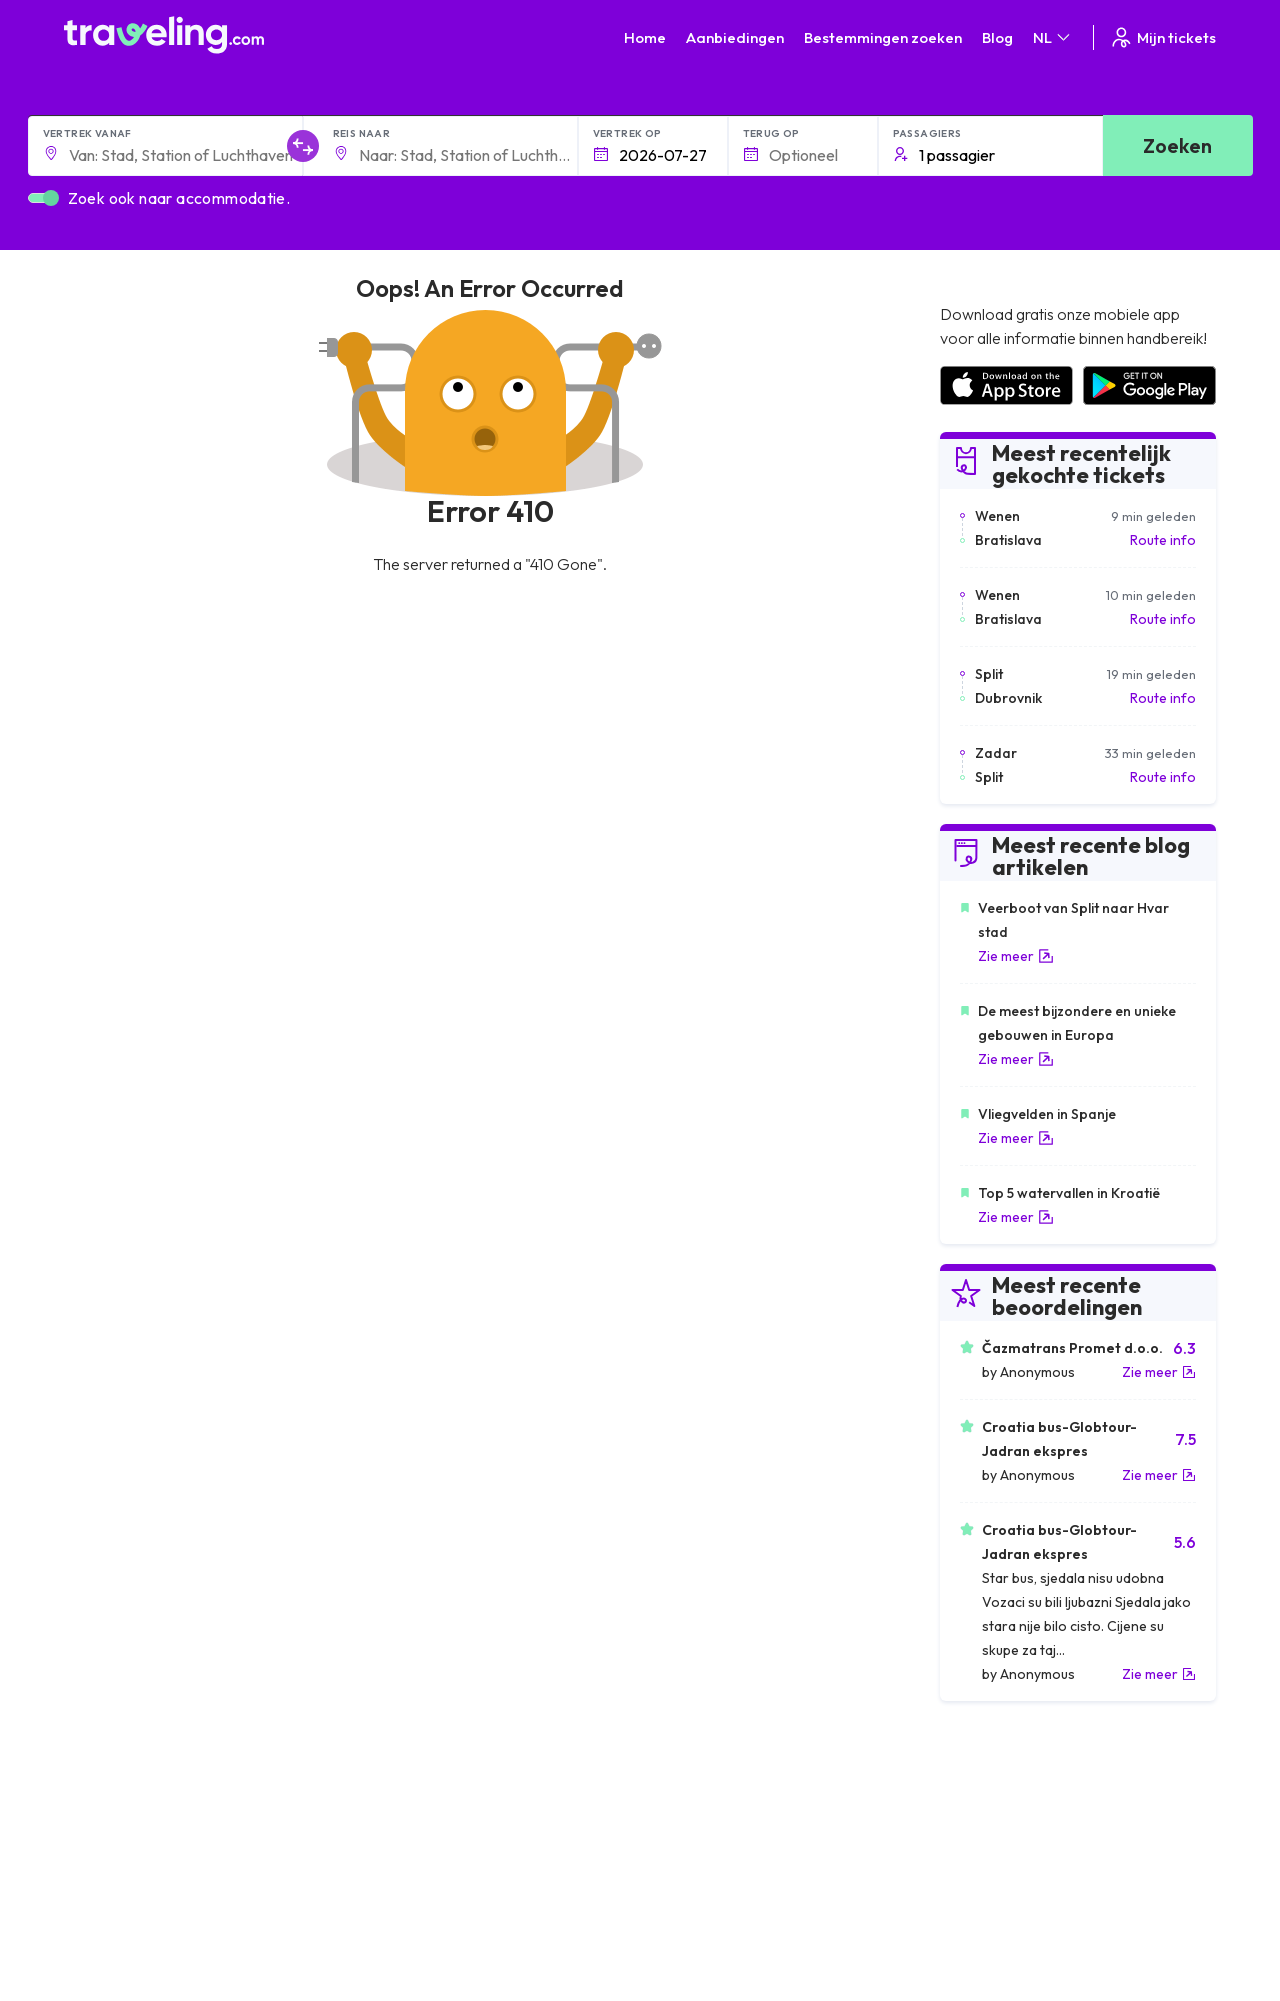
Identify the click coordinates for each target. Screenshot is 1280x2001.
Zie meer (1016, 956)
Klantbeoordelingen (1001, 1830)
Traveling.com (245, 1969)
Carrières (969, 1809)
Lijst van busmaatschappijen (1026, 1851)
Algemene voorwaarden (727, 1809)
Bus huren (969, 1872)
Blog (997, 37)
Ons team (392, 1851)
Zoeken (1177, 145)
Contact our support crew (193, 1893)
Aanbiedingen (735, 37)
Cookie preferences (714, 1851)
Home (645, 37)
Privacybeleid (692, 1830)
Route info (1163, 540)
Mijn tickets (1162, 37)
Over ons (391, 1830)
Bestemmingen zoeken (883, 37)
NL (1053, 37)
